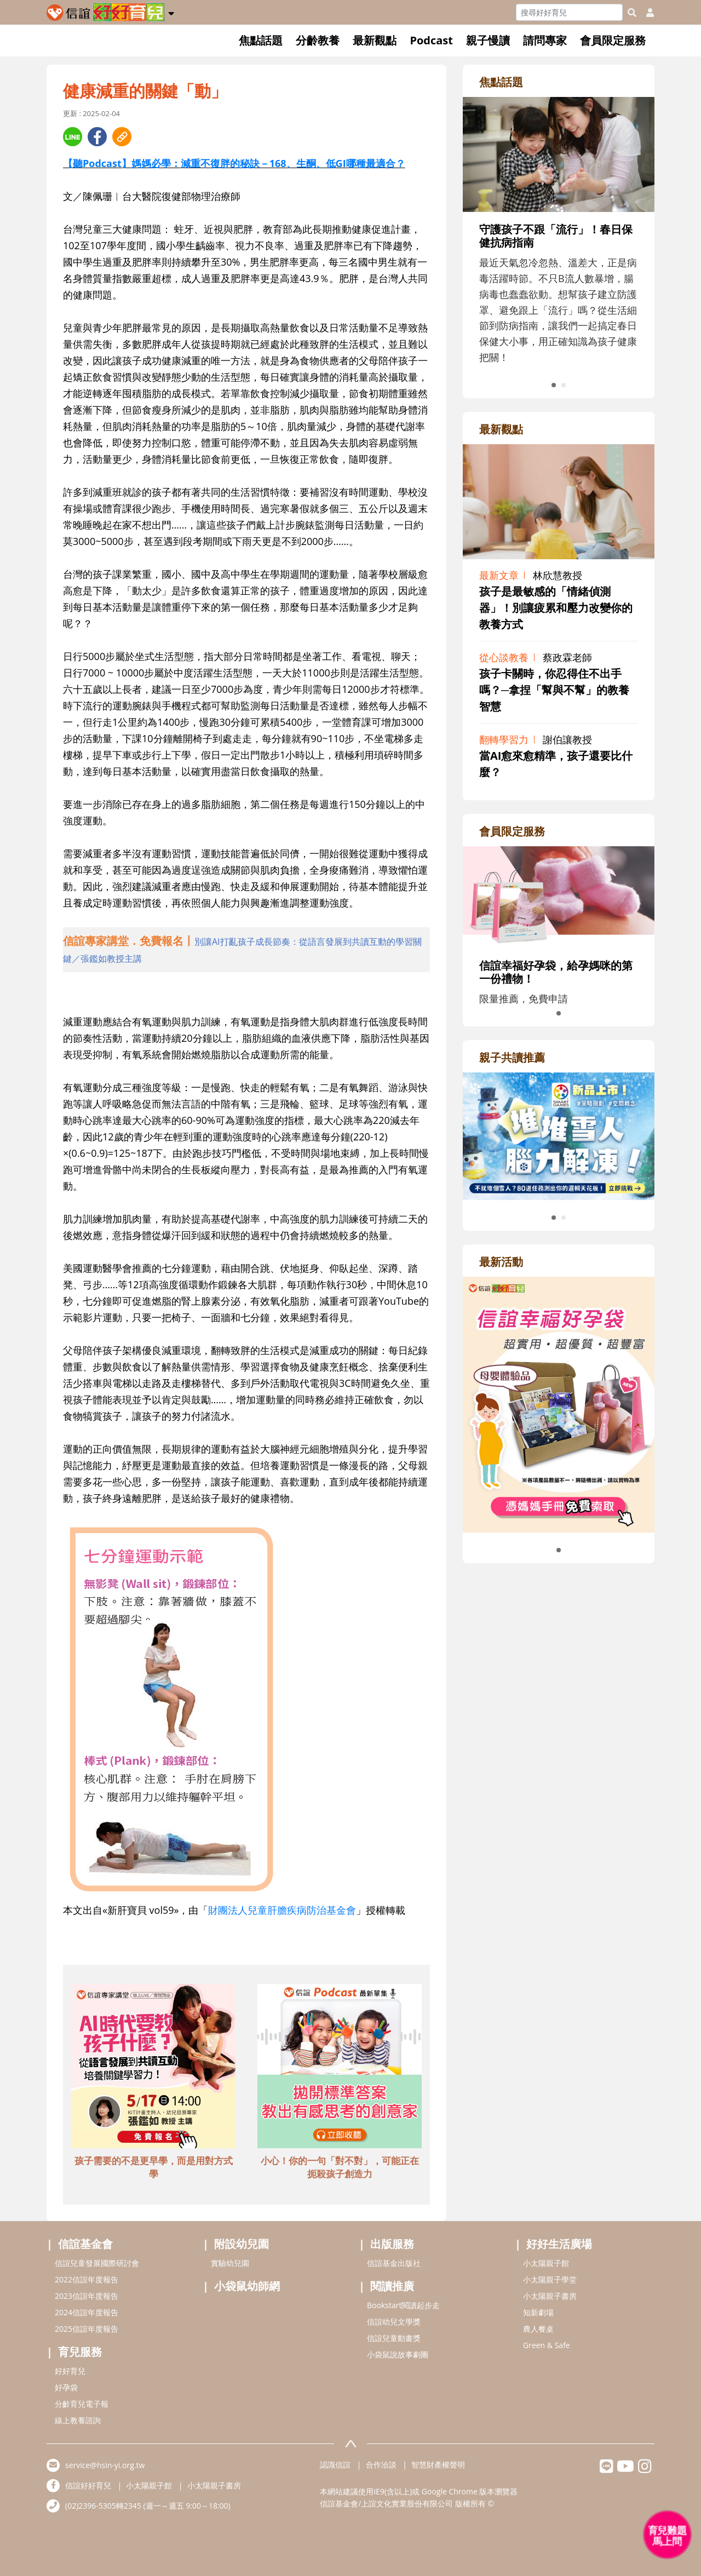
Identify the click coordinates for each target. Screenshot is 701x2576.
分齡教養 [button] (318, 40)
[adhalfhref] (246, 950)
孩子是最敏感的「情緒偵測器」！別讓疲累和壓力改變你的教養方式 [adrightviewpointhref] (556, 608)
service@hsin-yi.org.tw (105, 2465)
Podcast (431, 40)
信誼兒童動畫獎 (394, 2338)
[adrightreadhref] (558, 1134)
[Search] (569, 12)
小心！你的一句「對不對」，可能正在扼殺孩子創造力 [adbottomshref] (340, 2167)
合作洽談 (381, 2464)
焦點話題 (261, 40)
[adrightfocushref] (558, 256)
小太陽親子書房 (550, 2296)
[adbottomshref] (153, 2067)
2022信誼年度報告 (86, 2279)
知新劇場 (538, 2312)
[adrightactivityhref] (558, 1403)
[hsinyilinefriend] (606, 2469)
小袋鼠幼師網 (247, 2286)
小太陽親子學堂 (550, 2279)
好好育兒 (70, 2371)
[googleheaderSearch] (632, 12)
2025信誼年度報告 (86, 2328)
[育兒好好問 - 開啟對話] (668, 2535)
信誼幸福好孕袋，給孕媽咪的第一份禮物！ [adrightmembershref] (556, 972)
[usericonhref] (645, 12)
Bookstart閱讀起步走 (403, 2305)
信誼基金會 (85, 2243)
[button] (171, 11)
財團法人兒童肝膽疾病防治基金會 (282, 1910)
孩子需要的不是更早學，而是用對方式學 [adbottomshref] (153, 2167)
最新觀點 (375, 40)
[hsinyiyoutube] (625, 2469)
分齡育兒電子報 (81, 2404)
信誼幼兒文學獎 (394, 2321)
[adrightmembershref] (558, 896)
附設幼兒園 (241, 2243)
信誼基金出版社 (394, 2263)
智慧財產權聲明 (438, 2464)
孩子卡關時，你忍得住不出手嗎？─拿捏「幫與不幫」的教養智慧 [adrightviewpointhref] (554, 690)
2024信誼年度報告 (86, 2312)
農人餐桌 (538, 2328)
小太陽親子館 (546, 2263)
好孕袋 (66, 2387)
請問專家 (545, 40)
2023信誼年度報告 (86, 2296)
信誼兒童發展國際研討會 (97, 2263)
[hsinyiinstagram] (644, 2469)
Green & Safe (546, 2345)
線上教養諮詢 (78, 2420)
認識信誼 (335, 2464)
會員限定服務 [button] (613, 40)
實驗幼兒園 (230, 2263)
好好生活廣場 (559, 2243)
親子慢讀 (488, 40)
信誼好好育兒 (88, 2485)
